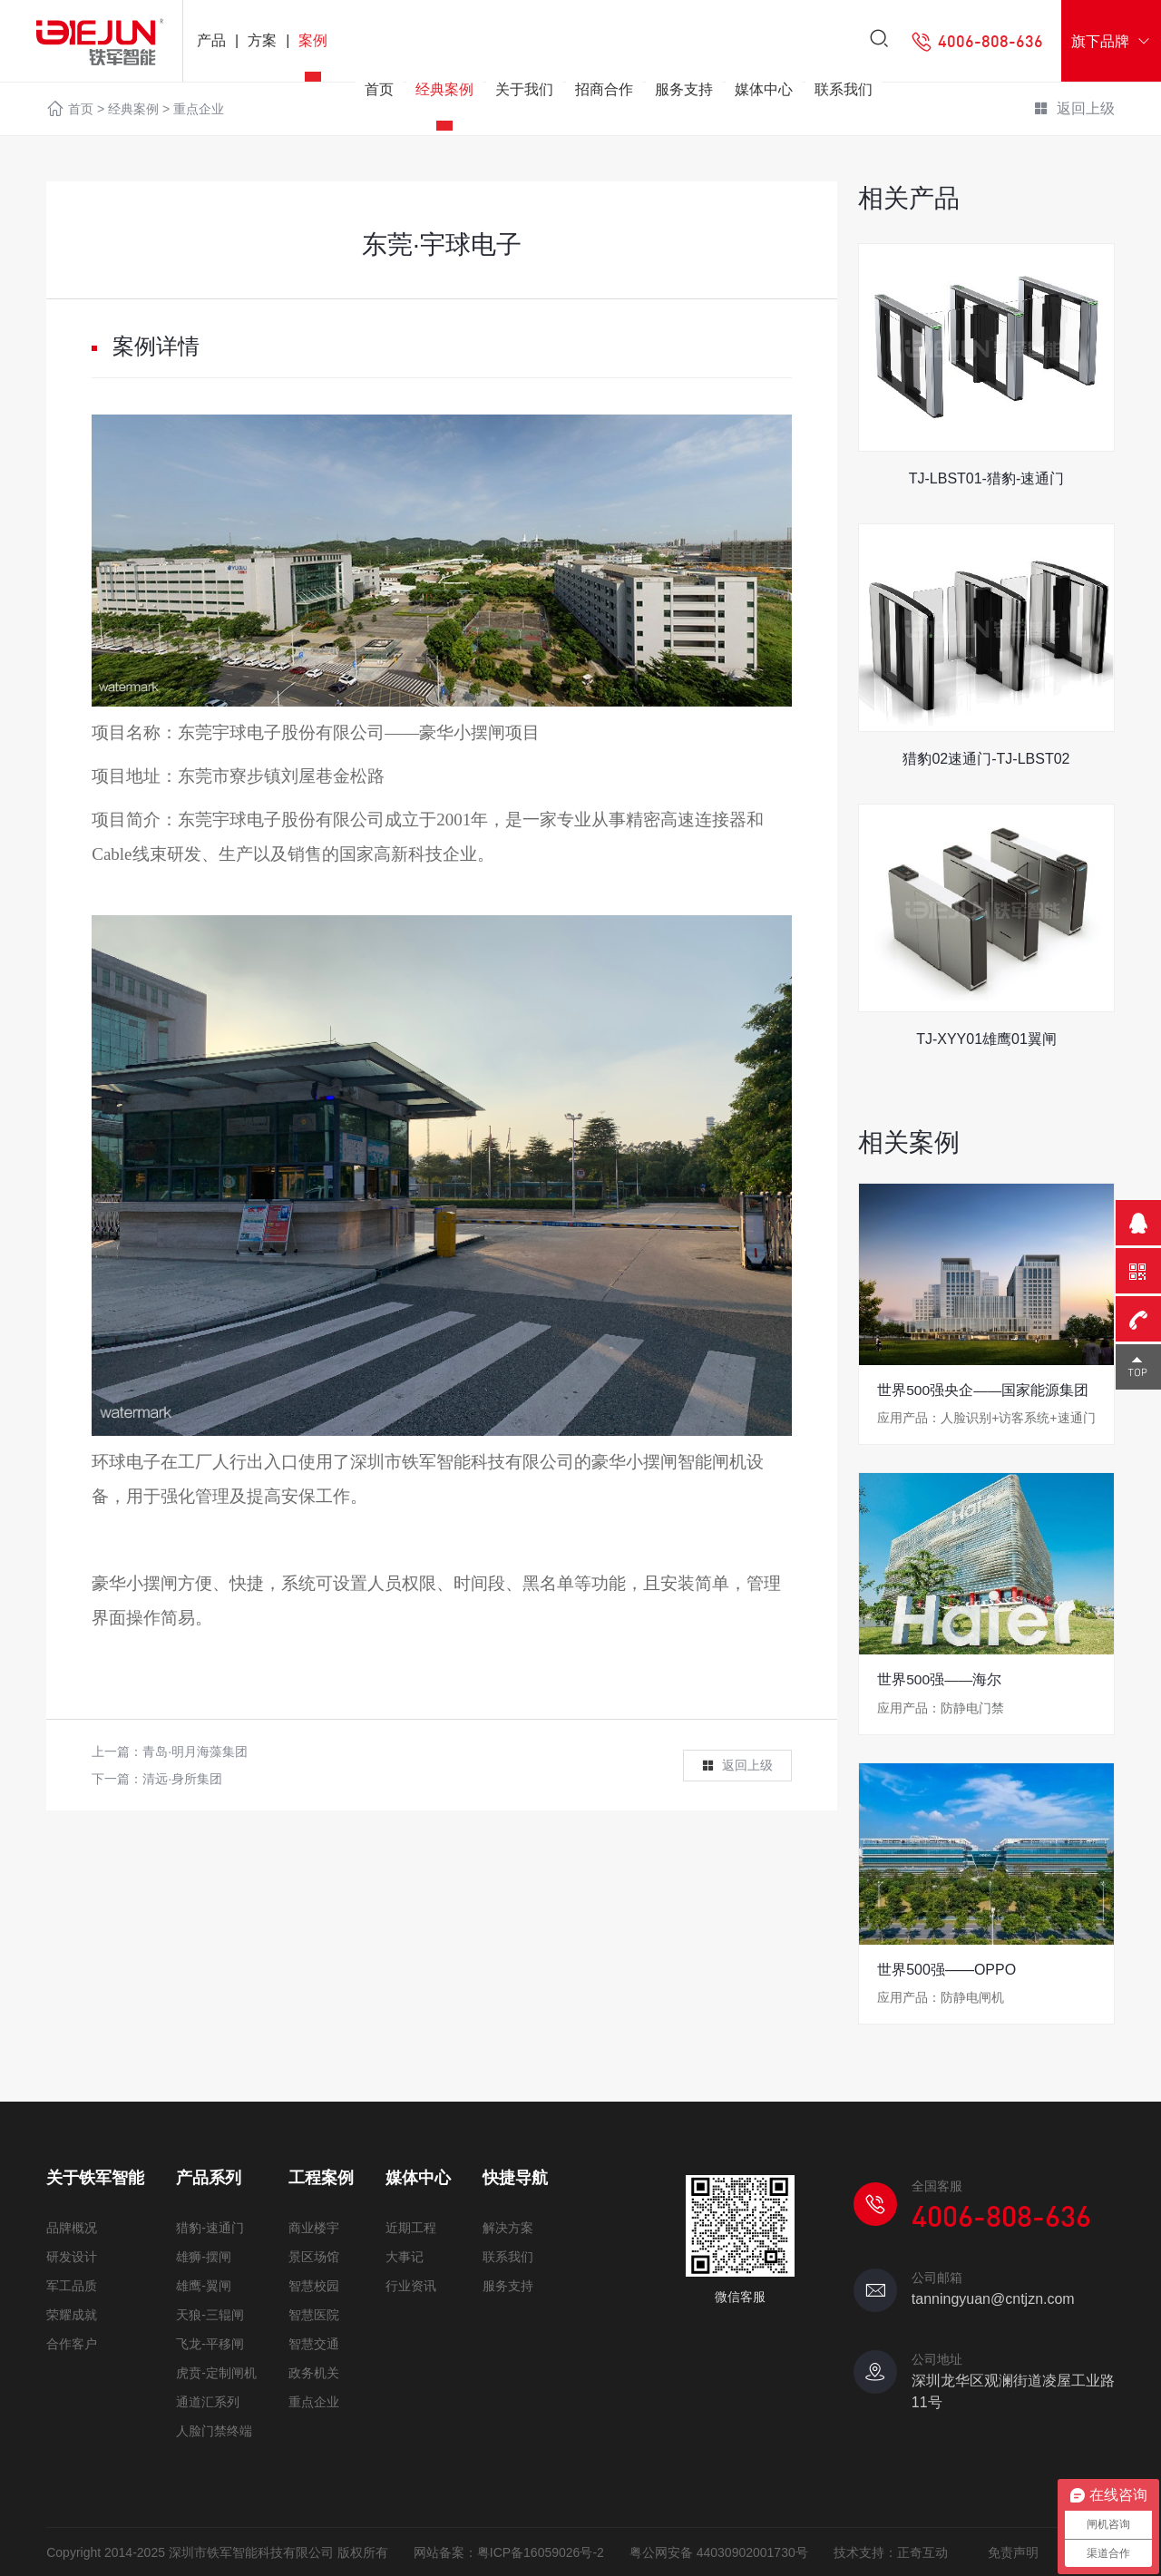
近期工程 (410, 2227)
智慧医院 (313, 2314)
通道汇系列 (207, 2401)
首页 (379, 93)
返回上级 (737, 1766)
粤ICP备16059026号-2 (540, 2551)
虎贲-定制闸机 (216, 2372)
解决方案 (508, 2227)
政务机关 (313, 2372)
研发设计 (71, 2256)
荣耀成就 (71, 2314)
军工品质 (71, 2285)
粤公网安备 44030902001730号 (718, 2551)
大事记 (404, 2256)
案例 (312, 40)
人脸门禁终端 (214, 2430)
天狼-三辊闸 (210, 2314)
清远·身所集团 (182, 1778)
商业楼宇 (313, 2227)
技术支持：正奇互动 (891, 2551)
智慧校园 (313, 2285)
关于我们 (524, 93)
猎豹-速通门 (210, 2227)
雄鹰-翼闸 (203, 2285)
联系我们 (844, 93)
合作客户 (71, 2343)
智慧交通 (313, 2343)
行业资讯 (410, 2285)
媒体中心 (764, 93)
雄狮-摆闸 (203, 2256)
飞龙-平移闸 (210, 2343)
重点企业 (313, 2401)
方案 (262, 40)
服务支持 (684, 93)
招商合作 (604, 93)
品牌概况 (71, 2227)
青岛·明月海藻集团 (195, 1751)
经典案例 (444, 93)
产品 (211, 40)
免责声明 (1013, 2551)
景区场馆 (313, 2256)
